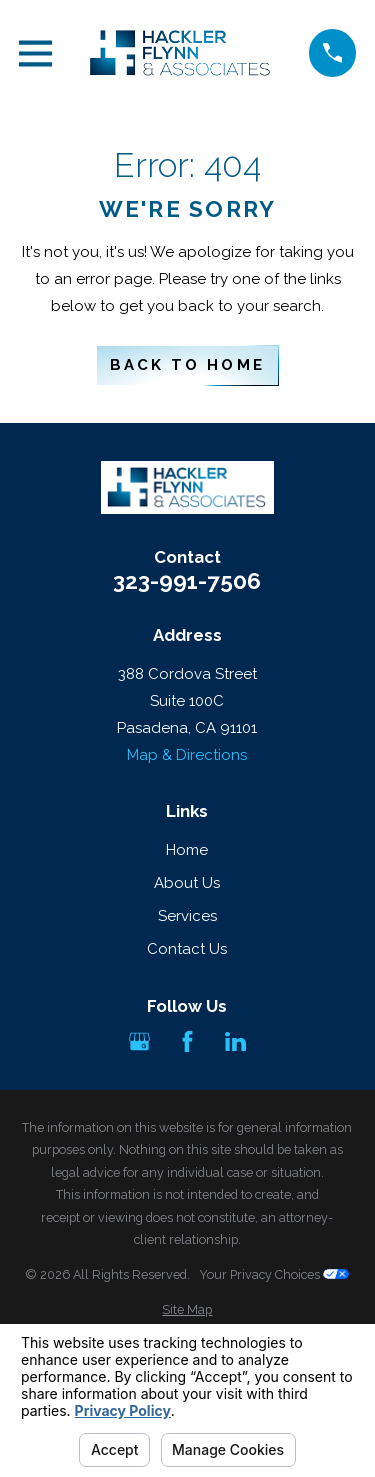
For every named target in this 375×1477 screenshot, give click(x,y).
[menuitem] (187, 1310)
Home (187, 850)
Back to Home (187, 365)
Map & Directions (187, 755)
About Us (187, 883)
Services (187, 916)
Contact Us (187, 949)
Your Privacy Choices (274, 1274)
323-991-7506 (187, 581)
